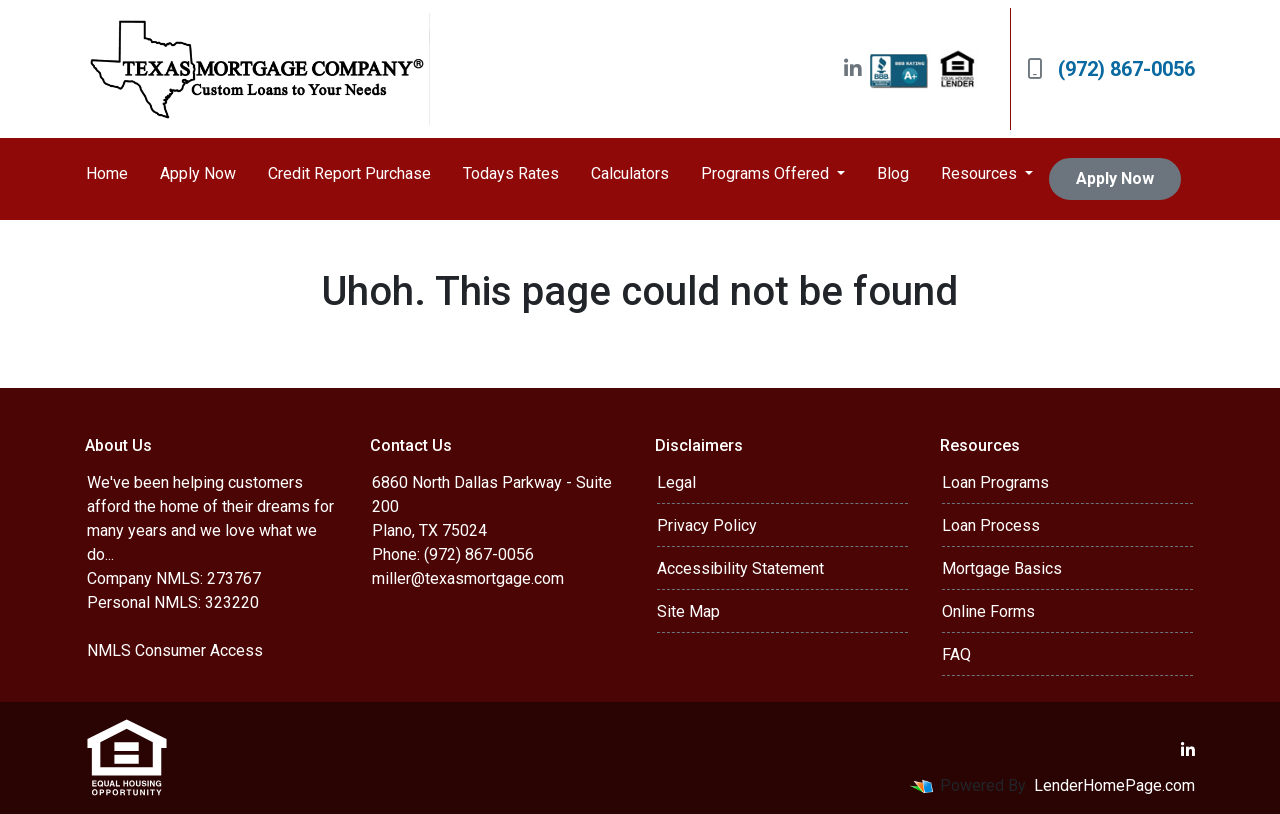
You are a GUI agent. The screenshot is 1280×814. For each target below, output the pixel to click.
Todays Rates (511, 173)
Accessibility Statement (740, 568)
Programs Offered (767, 173)
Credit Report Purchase (349, 173)
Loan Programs (995, 482)
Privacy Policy (707, 525)
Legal (676, 482)
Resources (981, 173)
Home (107, 173)
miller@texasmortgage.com (468, 578)
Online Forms (988, 611)
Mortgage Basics (1002, 568)
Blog (893, 173)
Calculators (630, 173)
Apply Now (198, 173)
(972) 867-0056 (1111, 69)
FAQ (956, 654)
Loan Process (991, 525)
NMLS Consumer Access (175, 650)
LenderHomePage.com (1114, 785)
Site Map (688, 611)
